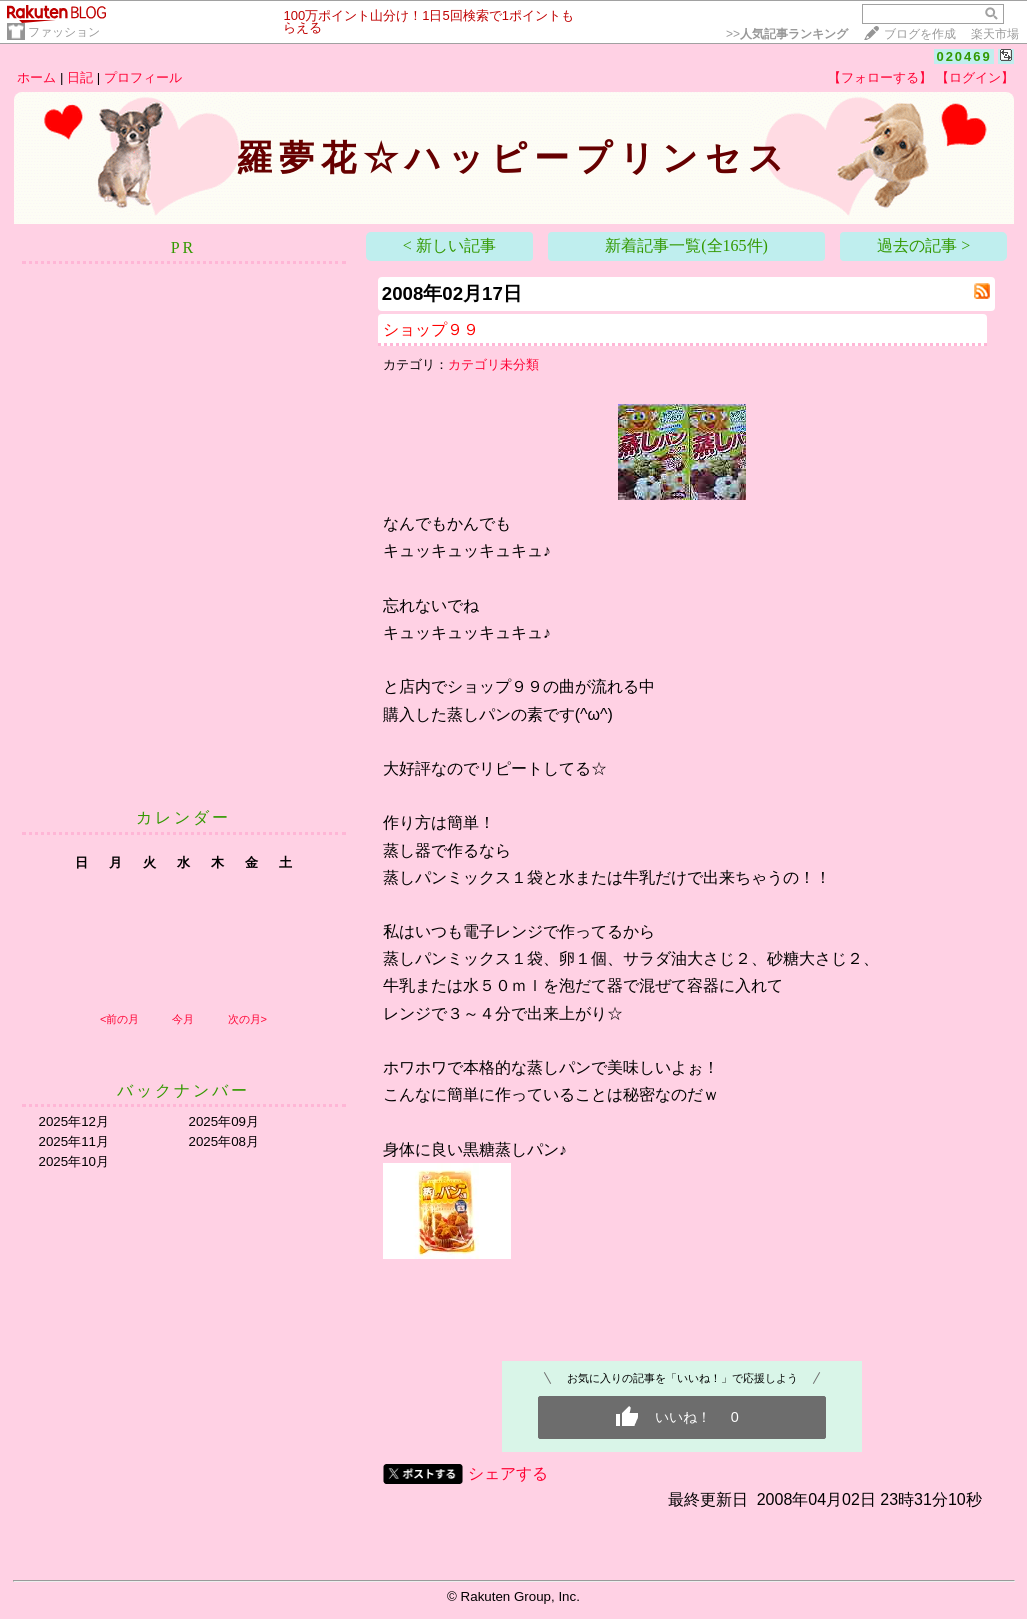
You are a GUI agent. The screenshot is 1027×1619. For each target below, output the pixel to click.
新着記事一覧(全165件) (686, 245)
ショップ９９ (431, 329)
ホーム (36, 77)
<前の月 (119, 1019)
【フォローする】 (880, 77)
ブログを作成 (920, 34)
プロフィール (143, 77)
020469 (963, 56)
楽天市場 (995, 34)
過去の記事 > (923, 245)
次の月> (247, 1019)
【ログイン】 (975, 77)
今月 (183, 1019)
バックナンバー (183, 1090)
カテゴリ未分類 (493, 364)
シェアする (508, 1473)
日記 (80, 77)
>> (787, 34)
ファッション (64, 32)
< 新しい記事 (449, 245)
